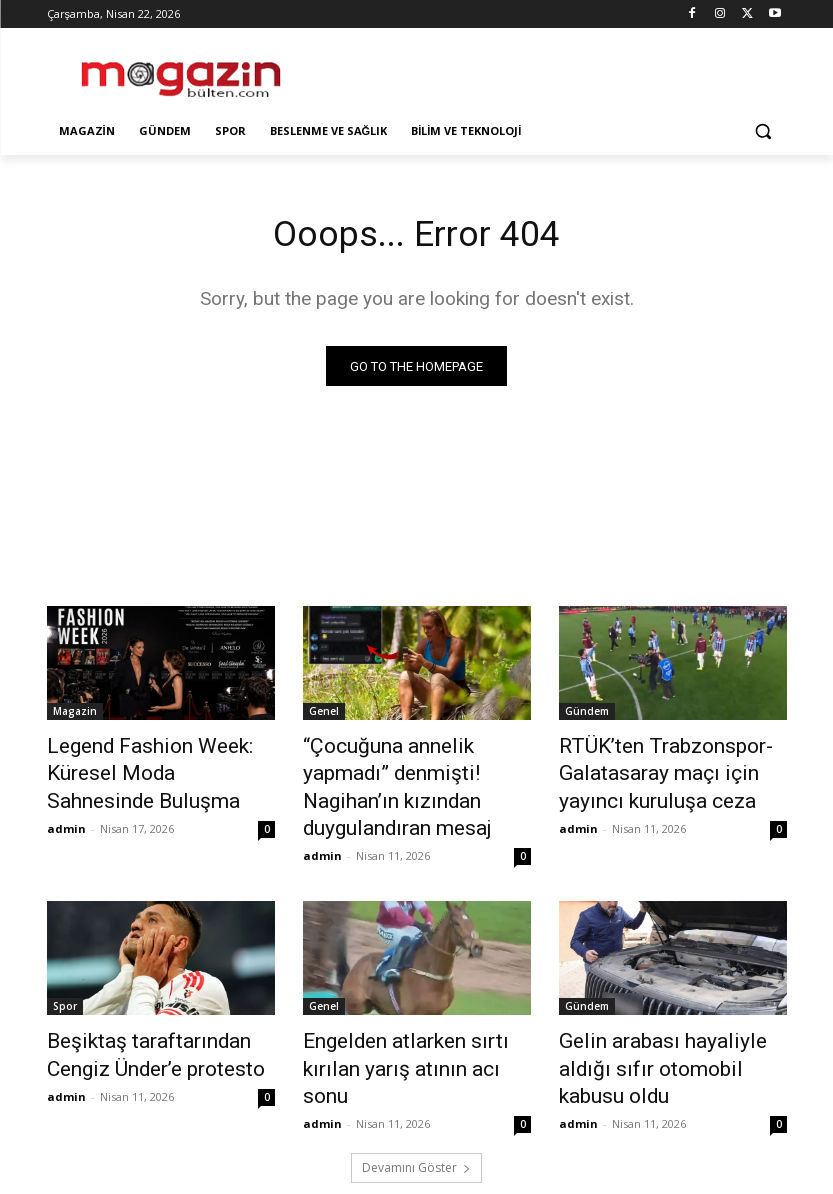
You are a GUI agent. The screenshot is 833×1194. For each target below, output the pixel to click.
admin (66, 794)
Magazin (75, 715)
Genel (324, 715)
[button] (763, 131)
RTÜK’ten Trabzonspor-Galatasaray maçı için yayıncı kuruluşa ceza (667, 770)
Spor (65, 967)
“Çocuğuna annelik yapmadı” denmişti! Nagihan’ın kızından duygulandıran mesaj (411, 770)
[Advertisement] (553, 70)
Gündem (587, 715)
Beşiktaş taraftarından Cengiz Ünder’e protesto (158, 1011)
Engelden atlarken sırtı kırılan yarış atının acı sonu (410, 1011)
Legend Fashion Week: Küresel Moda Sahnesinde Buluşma (161, 759)
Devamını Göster (416, 1091)
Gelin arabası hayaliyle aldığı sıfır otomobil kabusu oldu (664, 1011)
